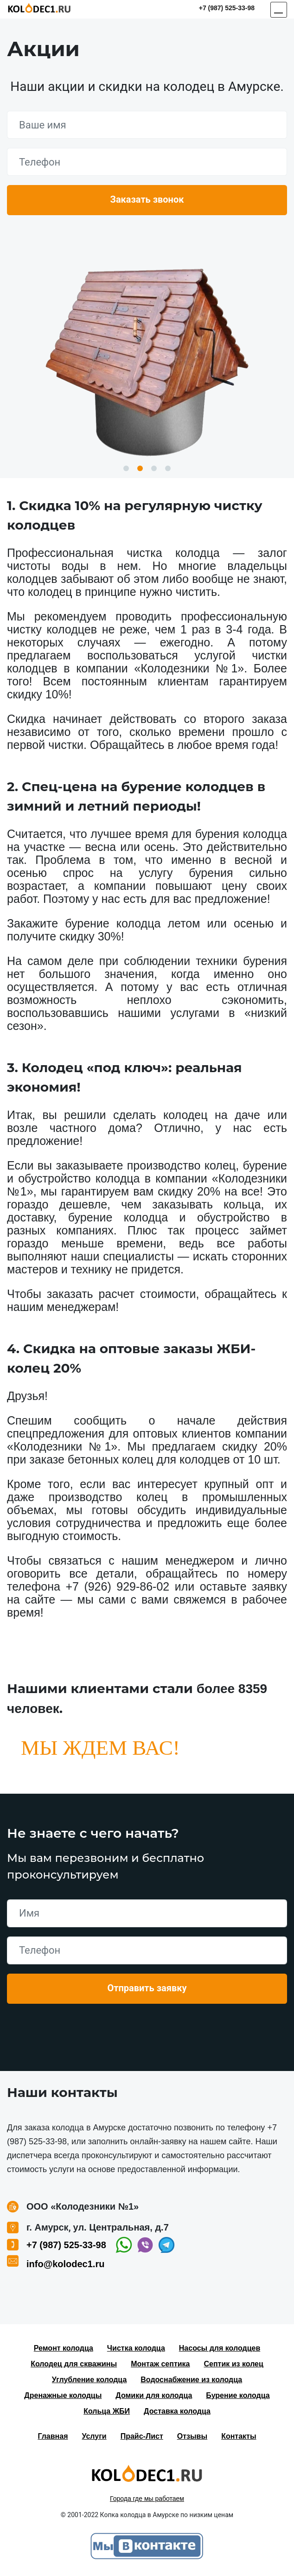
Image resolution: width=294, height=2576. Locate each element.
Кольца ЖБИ (106, 2411)
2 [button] (140, 468)
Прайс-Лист (142, 2436)
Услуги (94, 2436)
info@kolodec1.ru (65, 2264)
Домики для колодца (153, 2395)
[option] (147, 358)
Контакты (238, 2436)
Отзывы (192, 2436)
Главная (53, 2436)
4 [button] (168, 468)
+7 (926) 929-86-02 (117, 1586)
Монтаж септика (160, 2364)
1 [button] (126, 468)
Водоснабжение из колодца (191, 2380)
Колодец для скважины (74, 2364)
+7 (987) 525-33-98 (227, 8)
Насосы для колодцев (219, 2348)
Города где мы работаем (147, 2498)
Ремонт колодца (63, 2348)
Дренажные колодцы (63, 2395)
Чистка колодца (136, 2348)
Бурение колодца (237, 2395)
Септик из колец (233, 2364)
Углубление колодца (89, 2380)
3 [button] (154, 468)
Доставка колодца (177, 2411)
